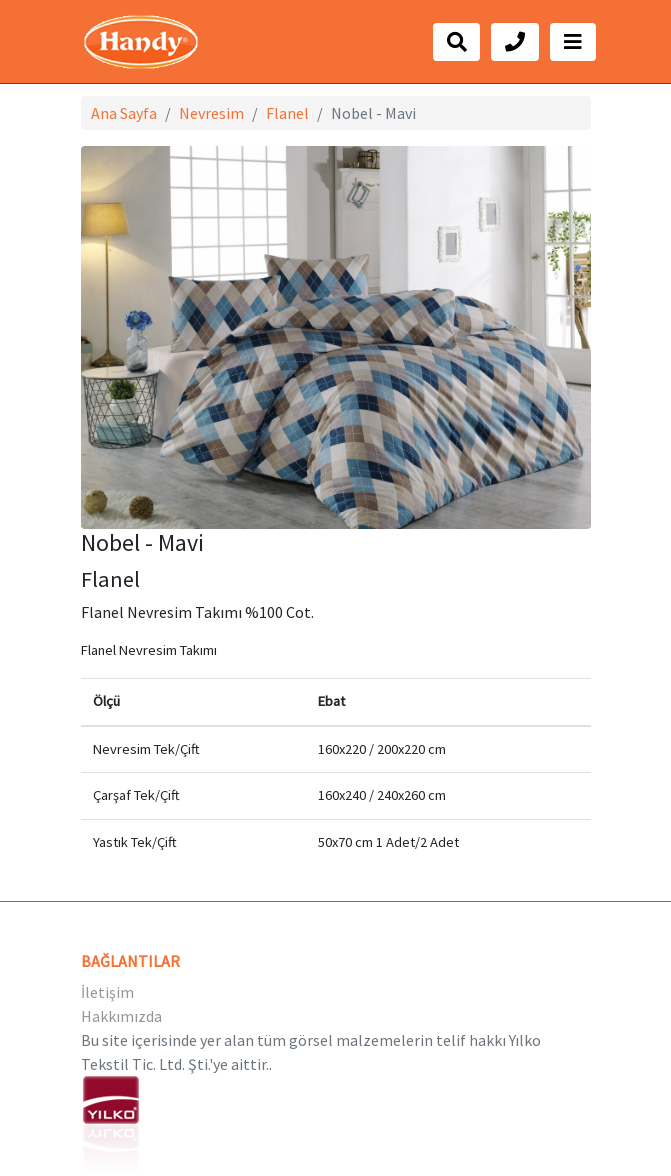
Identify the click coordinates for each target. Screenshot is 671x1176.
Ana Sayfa (124, 113)
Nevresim (211, 113)
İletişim (107, 992)
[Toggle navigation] (573, 42)
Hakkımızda (121, 1016)
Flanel (287, 113)
